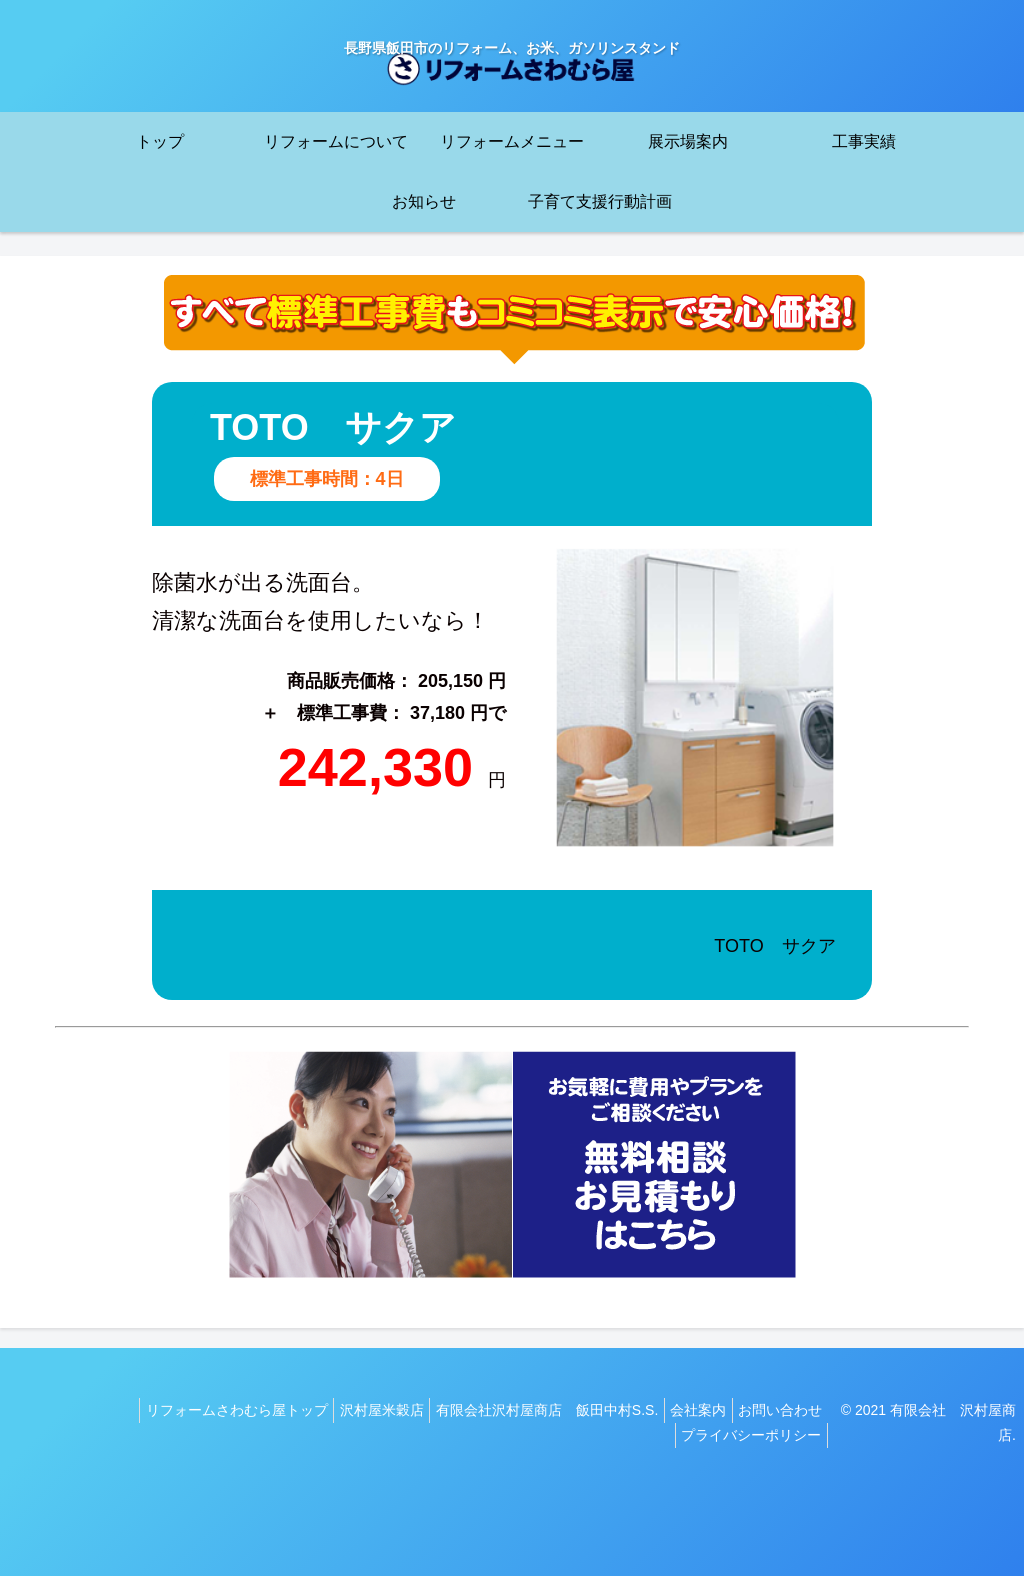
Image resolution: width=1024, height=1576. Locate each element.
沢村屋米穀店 (360, 1410)
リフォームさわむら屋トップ (206, 1410)
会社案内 (694, 1410)
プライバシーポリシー (756, 1435)
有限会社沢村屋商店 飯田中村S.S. (534, 1410)
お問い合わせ (785, 1410)
